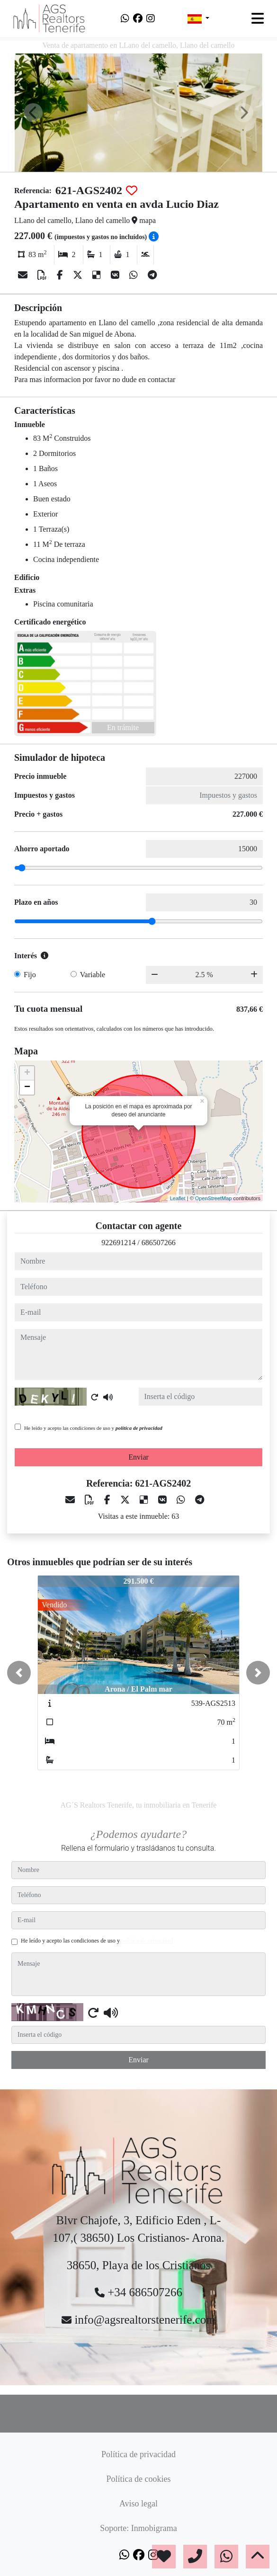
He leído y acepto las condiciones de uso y (93, 1428)
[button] (19, 1673)
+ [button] (27, 1073)
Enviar (138, 1457)
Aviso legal (138, 2503)
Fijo (30, 975)
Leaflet (178, 1198)
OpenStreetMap (213, 1198)
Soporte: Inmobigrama (138, 2528)
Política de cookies (139, 2479)
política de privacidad (139, 1428)
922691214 (118, 1243)
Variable (92, 975)
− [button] (27, 1087)
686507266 (159, 1243)
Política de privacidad (138, 2454)
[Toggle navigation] (257, 18)
